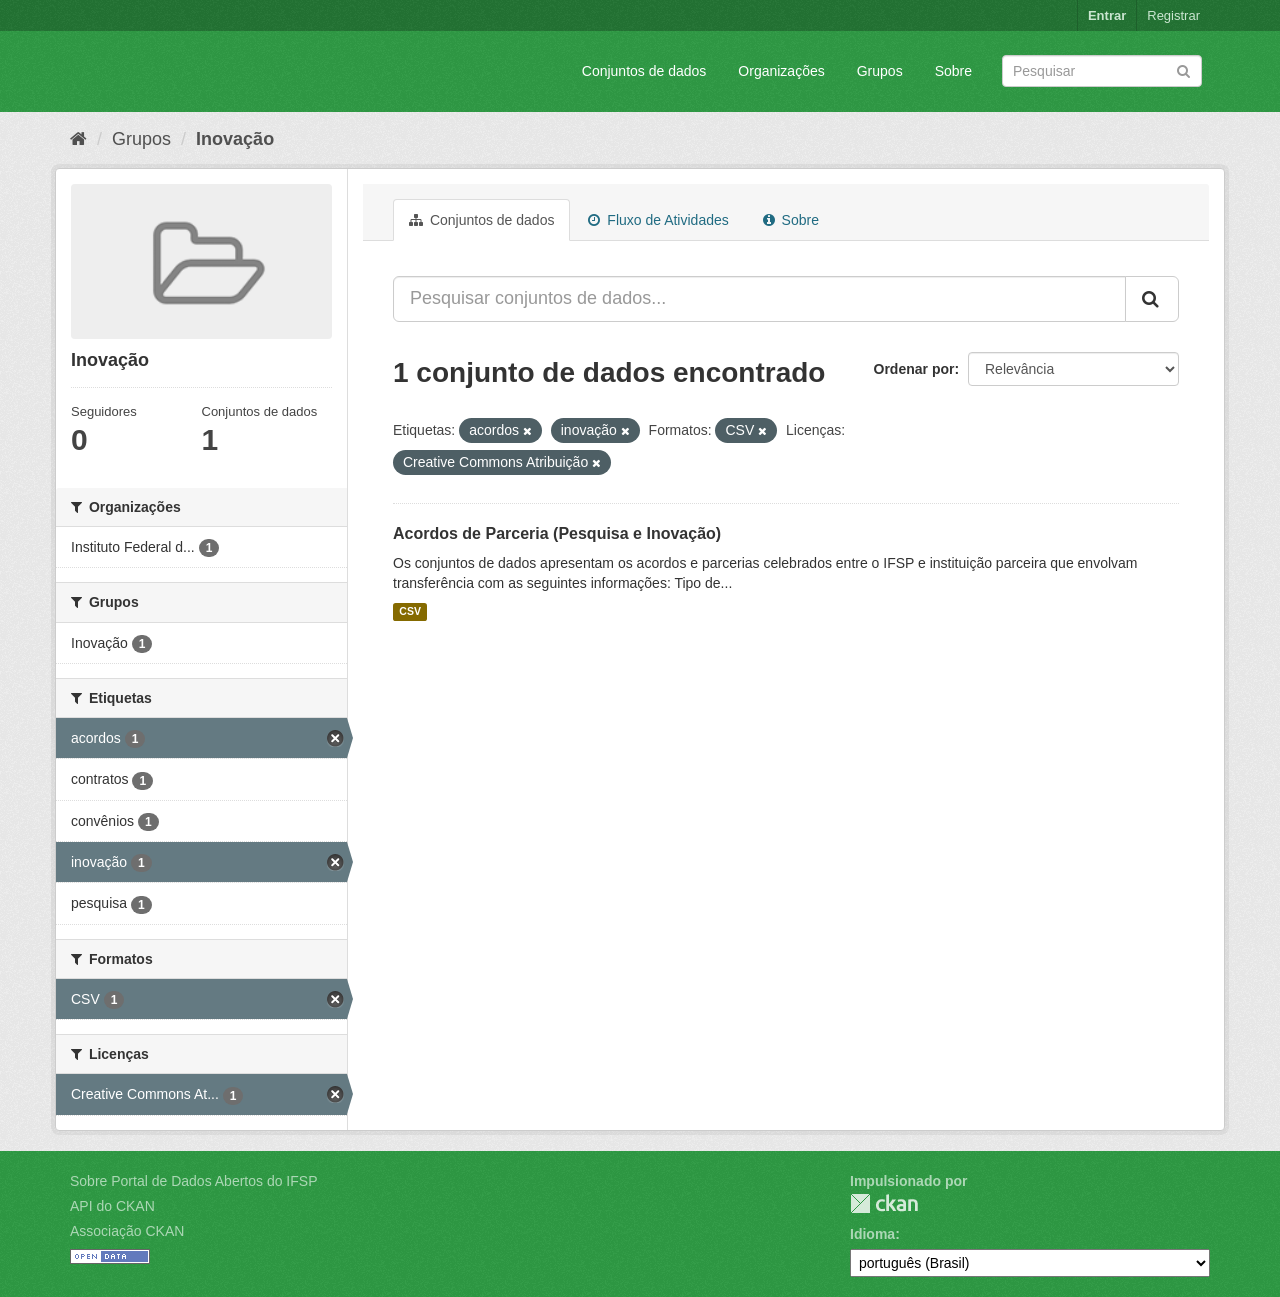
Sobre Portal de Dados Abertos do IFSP (193, 1181)
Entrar (1107, 15)
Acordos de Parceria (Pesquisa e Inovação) (557, 533)
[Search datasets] (1102, 71)
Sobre (953, 71)
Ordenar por (914, 369)
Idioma (872, 1234)
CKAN (884, 1203)
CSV (410, 612)
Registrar (1173, 15)
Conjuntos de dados (644, 71)
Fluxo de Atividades (658, 220)
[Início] (78, 139)
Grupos (880, 71)
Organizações (781, 71)
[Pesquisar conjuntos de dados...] (759, 299)
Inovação (235, 139)
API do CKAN (112, 1206)
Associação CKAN (127, 1231)
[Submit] (1183, 69)
